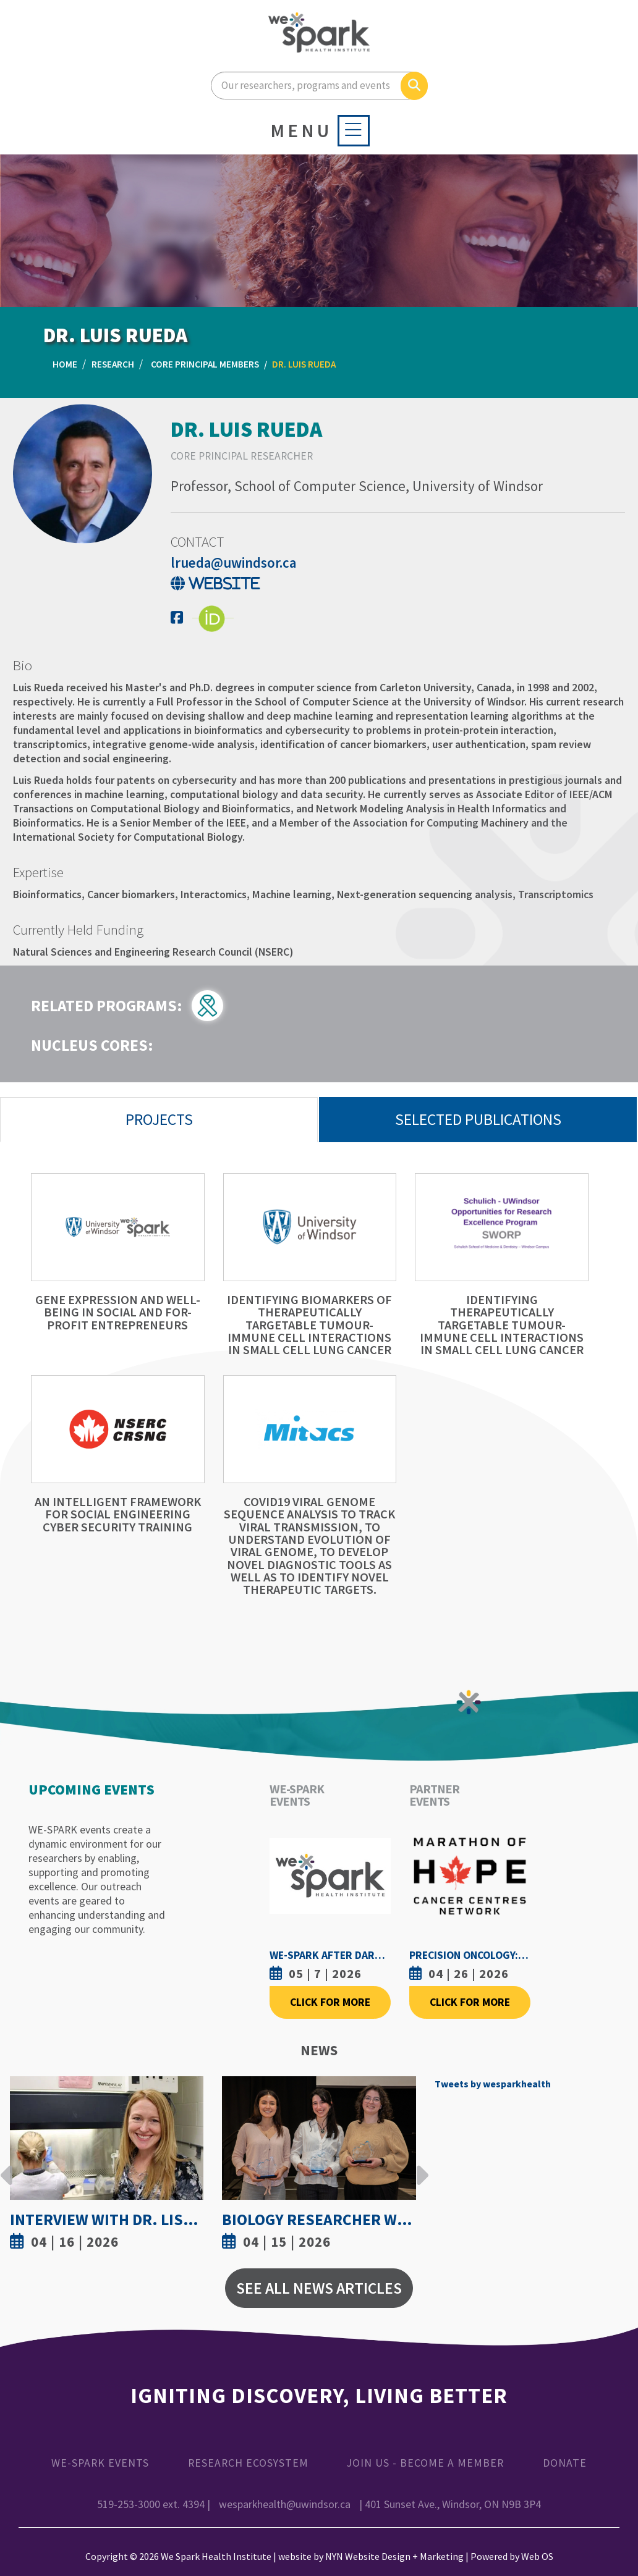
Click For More (330, 2002)
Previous (7, 2166)
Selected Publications (478, 1119)
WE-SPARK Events (100, 2463)
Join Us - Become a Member (425, 2463)
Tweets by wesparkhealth (493, 2083)
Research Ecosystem (248, 2463)
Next (419, 2166)
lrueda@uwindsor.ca (233, 562)
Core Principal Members (205, 364)
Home (65, 364)
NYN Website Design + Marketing (394, 2556)
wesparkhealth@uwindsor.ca (285, 2504)
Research (112, 364)
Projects (159, 1119)
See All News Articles (319, 2288)
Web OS (537, 2556)
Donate (565, 2463)
